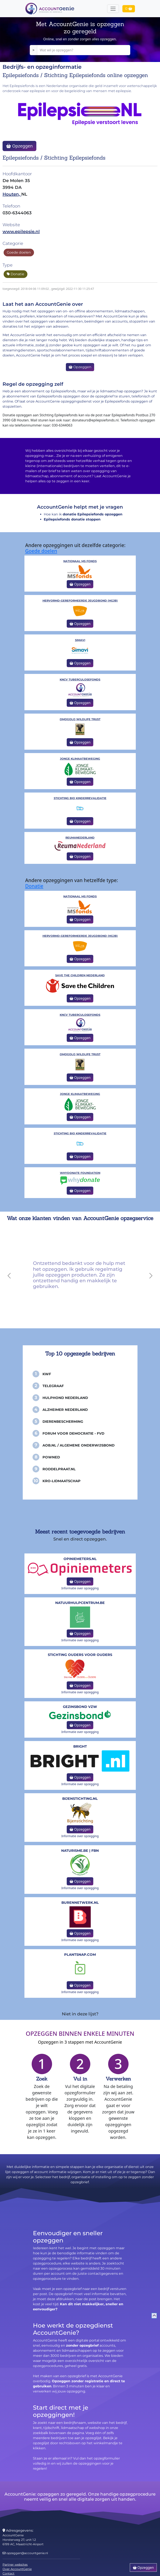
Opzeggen (19, 146)
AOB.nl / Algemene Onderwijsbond (78, 1445)
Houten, (12, 194)
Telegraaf (53, 1386)
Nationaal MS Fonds (80, 561)
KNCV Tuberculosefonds (80, 679)
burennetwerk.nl (80, 1903)
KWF (46, 1374)
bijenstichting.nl (80, 1799)
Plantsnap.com (80, 1955)
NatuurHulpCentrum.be (80, 1603)
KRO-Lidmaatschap (61, 1481)
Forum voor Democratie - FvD (73, 1433)
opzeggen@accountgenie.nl (25, 2553)
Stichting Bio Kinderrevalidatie (80, 798)
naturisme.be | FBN (80, 1851)
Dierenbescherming (62, 1422)
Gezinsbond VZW (80, 1707)
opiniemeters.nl (80, 1559)
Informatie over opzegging (80, 1588)
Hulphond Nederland (65, 1398)
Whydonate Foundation (80, 1172)
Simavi (80, 640)
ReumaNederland (80, 837)
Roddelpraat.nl (59, 1469)
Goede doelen (19, 252)
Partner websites (15, 2564)
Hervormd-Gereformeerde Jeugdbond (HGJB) (80, 600)
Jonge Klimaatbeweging (80, 758)
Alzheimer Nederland (65, 1410)
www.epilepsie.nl (21, 231)
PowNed (51, 1457)
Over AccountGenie (17, 2569)
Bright (80, 1746)
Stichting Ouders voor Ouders (80, 1655)
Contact (8, 2573)
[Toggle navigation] (113, 8)
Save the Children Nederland (80, 975)
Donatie (15, 274)
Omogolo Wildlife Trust (80, 719)
